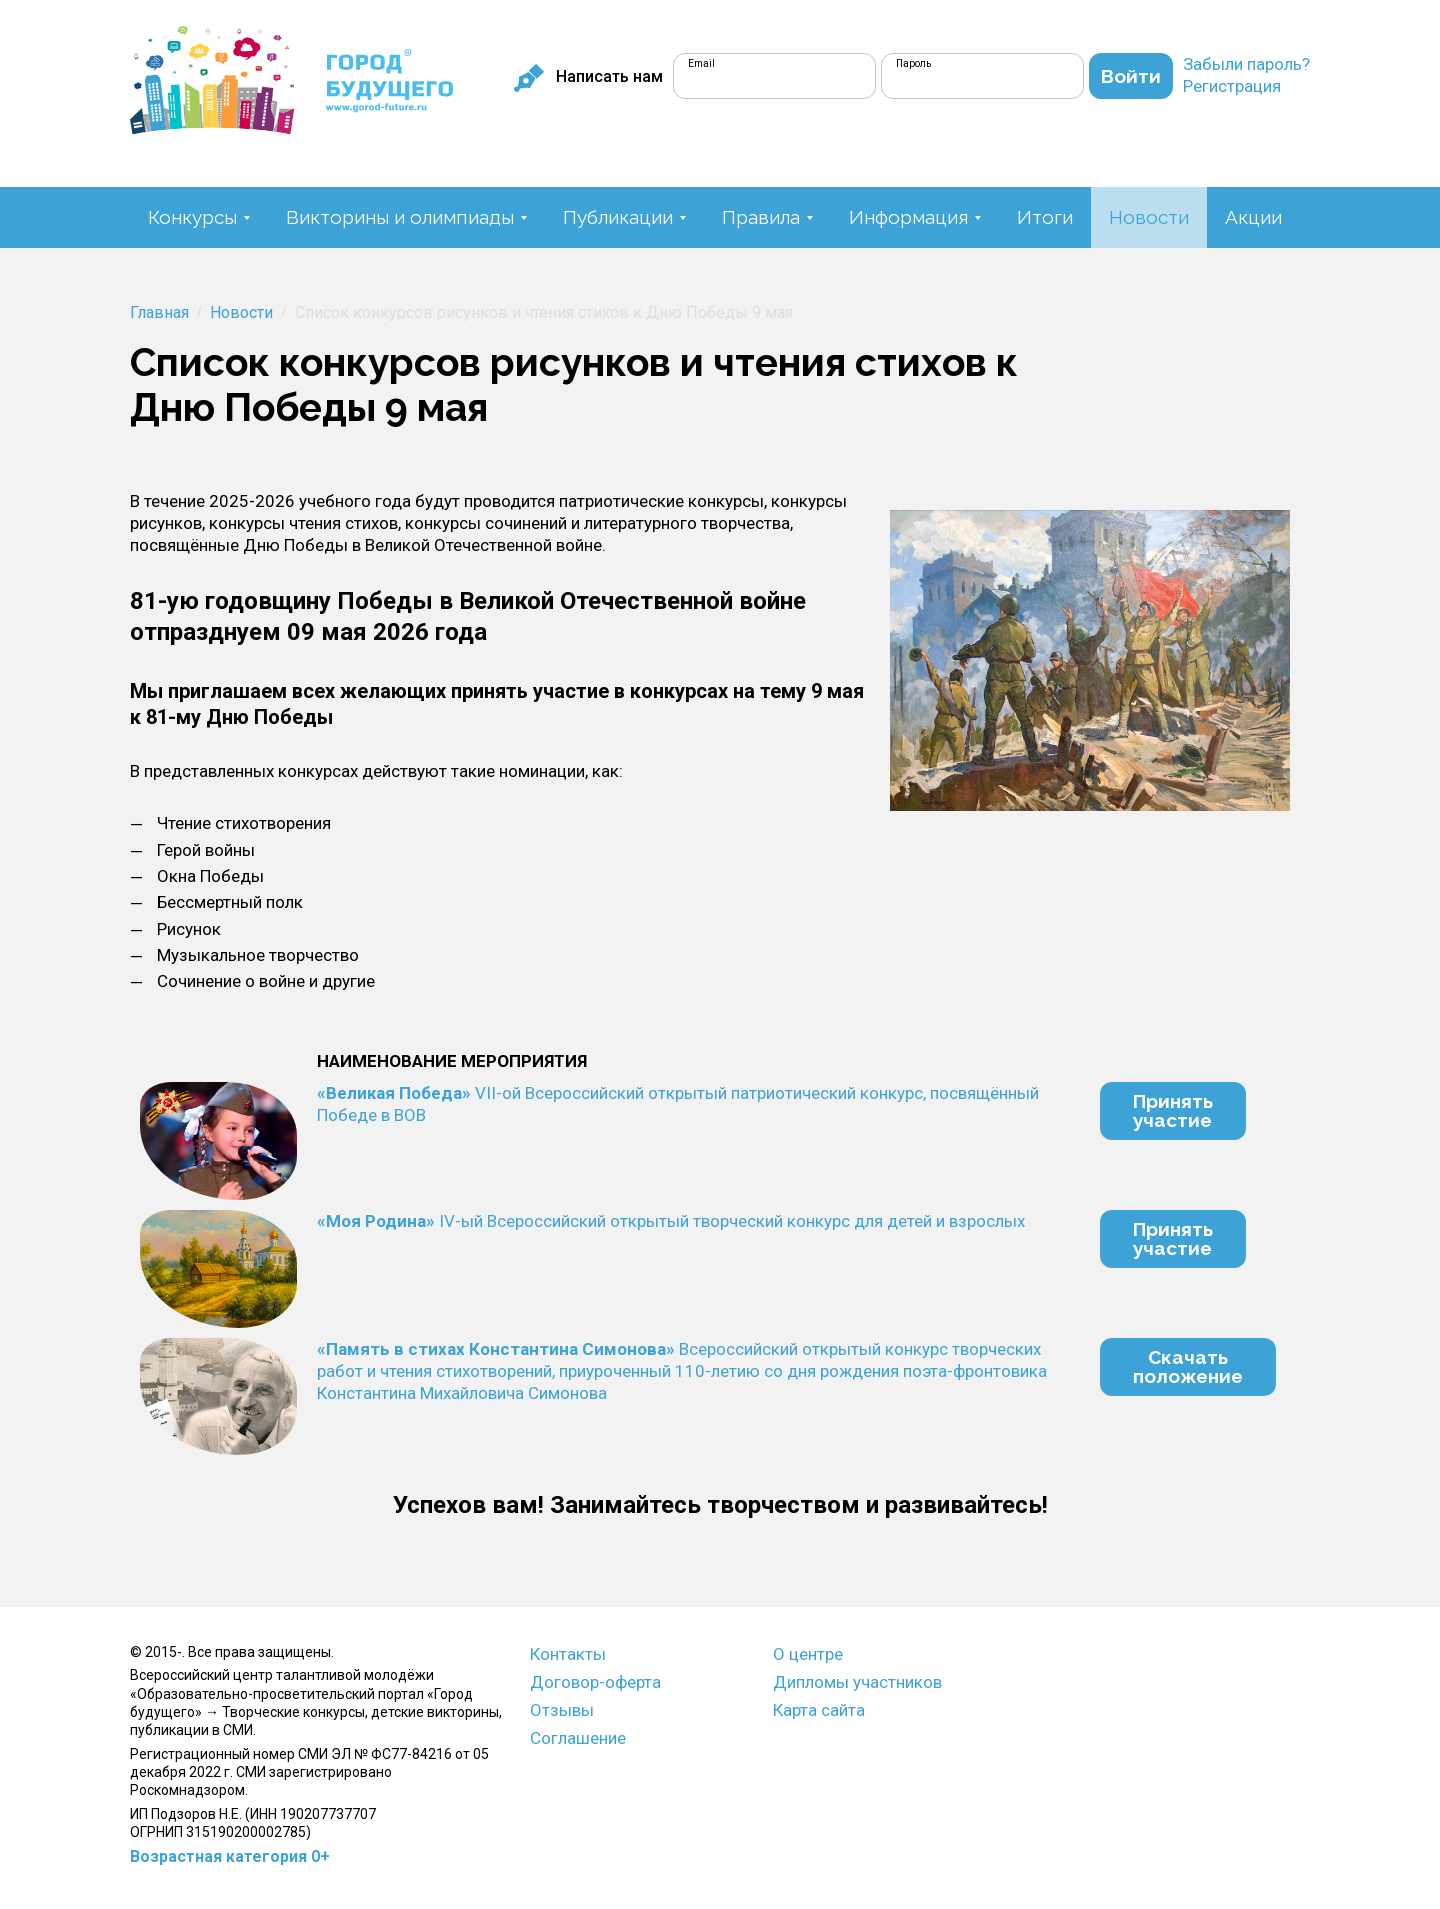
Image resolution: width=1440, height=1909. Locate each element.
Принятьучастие (1173, 1110)
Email (701, 63)
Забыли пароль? (1246, 64)
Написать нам (588, 77)
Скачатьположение (1188, 1366)
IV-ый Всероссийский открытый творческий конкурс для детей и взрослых (671, 1221)
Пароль (913, 63)
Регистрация (1232, 86)
